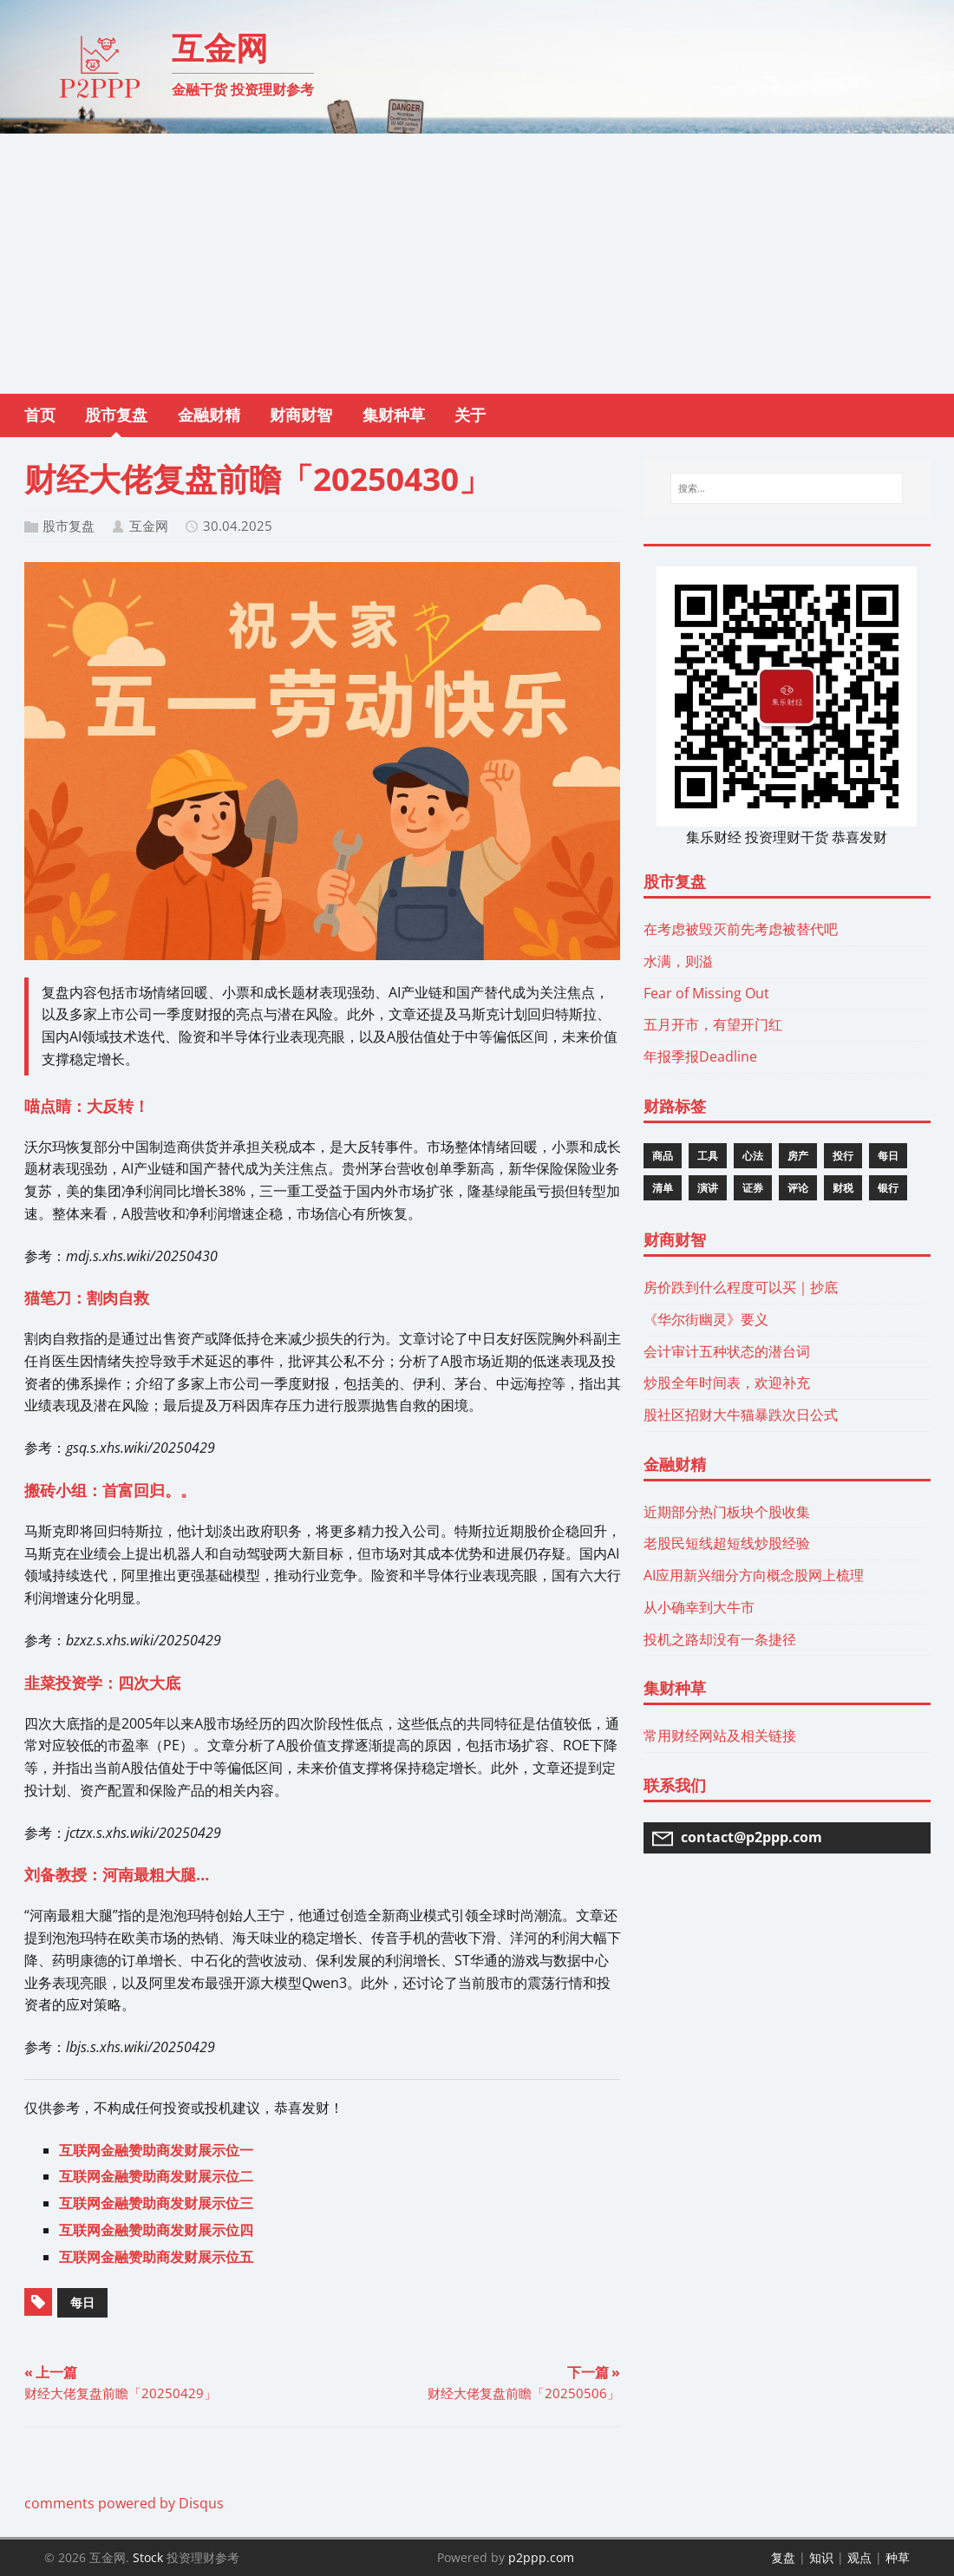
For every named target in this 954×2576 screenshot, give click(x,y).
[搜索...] (786, 488)
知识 (821, 2557)
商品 (662, 1155)
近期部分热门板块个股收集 (727, 1511)
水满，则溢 (678, 961)
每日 (82, 2302)
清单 (662, 1187)
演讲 (707, 1187)
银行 (888, 1187)
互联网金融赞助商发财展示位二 (156, 2176)
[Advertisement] (477, 263)
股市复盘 (68, 525)
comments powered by (124, 2503)
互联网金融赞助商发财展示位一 (156, 2150)
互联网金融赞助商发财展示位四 (156, 2229)
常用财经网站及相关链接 (720, 1735)
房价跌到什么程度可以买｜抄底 (741, 1287)
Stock (148, 2557)
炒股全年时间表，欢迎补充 (727, 1382)
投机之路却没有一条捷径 (720, 1639)
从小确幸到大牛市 (699, 1607)
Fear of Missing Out (706, 993)
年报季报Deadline (700, 1056)
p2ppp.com (541, 2557)
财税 (843, 1187)
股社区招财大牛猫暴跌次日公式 (741, 1414)
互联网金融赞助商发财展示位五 (156, 2256)
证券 (752, 1187)
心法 (752, 1155)
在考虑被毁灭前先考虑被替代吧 (741, 928)
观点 (859, 2557)
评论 (797, 1187)
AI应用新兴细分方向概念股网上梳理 (754, 1575)
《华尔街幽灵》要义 (706, 1319)
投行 (843, 1155)
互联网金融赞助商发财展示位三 (156, 2203)
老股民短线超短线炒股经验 (727, 1543)
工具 (707, 1155)
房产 (797, 1155)
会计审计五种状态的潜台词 (727, 1351)
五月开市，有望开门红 (713, 1024)
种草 (897, 2557)
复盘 (783, 2557)
